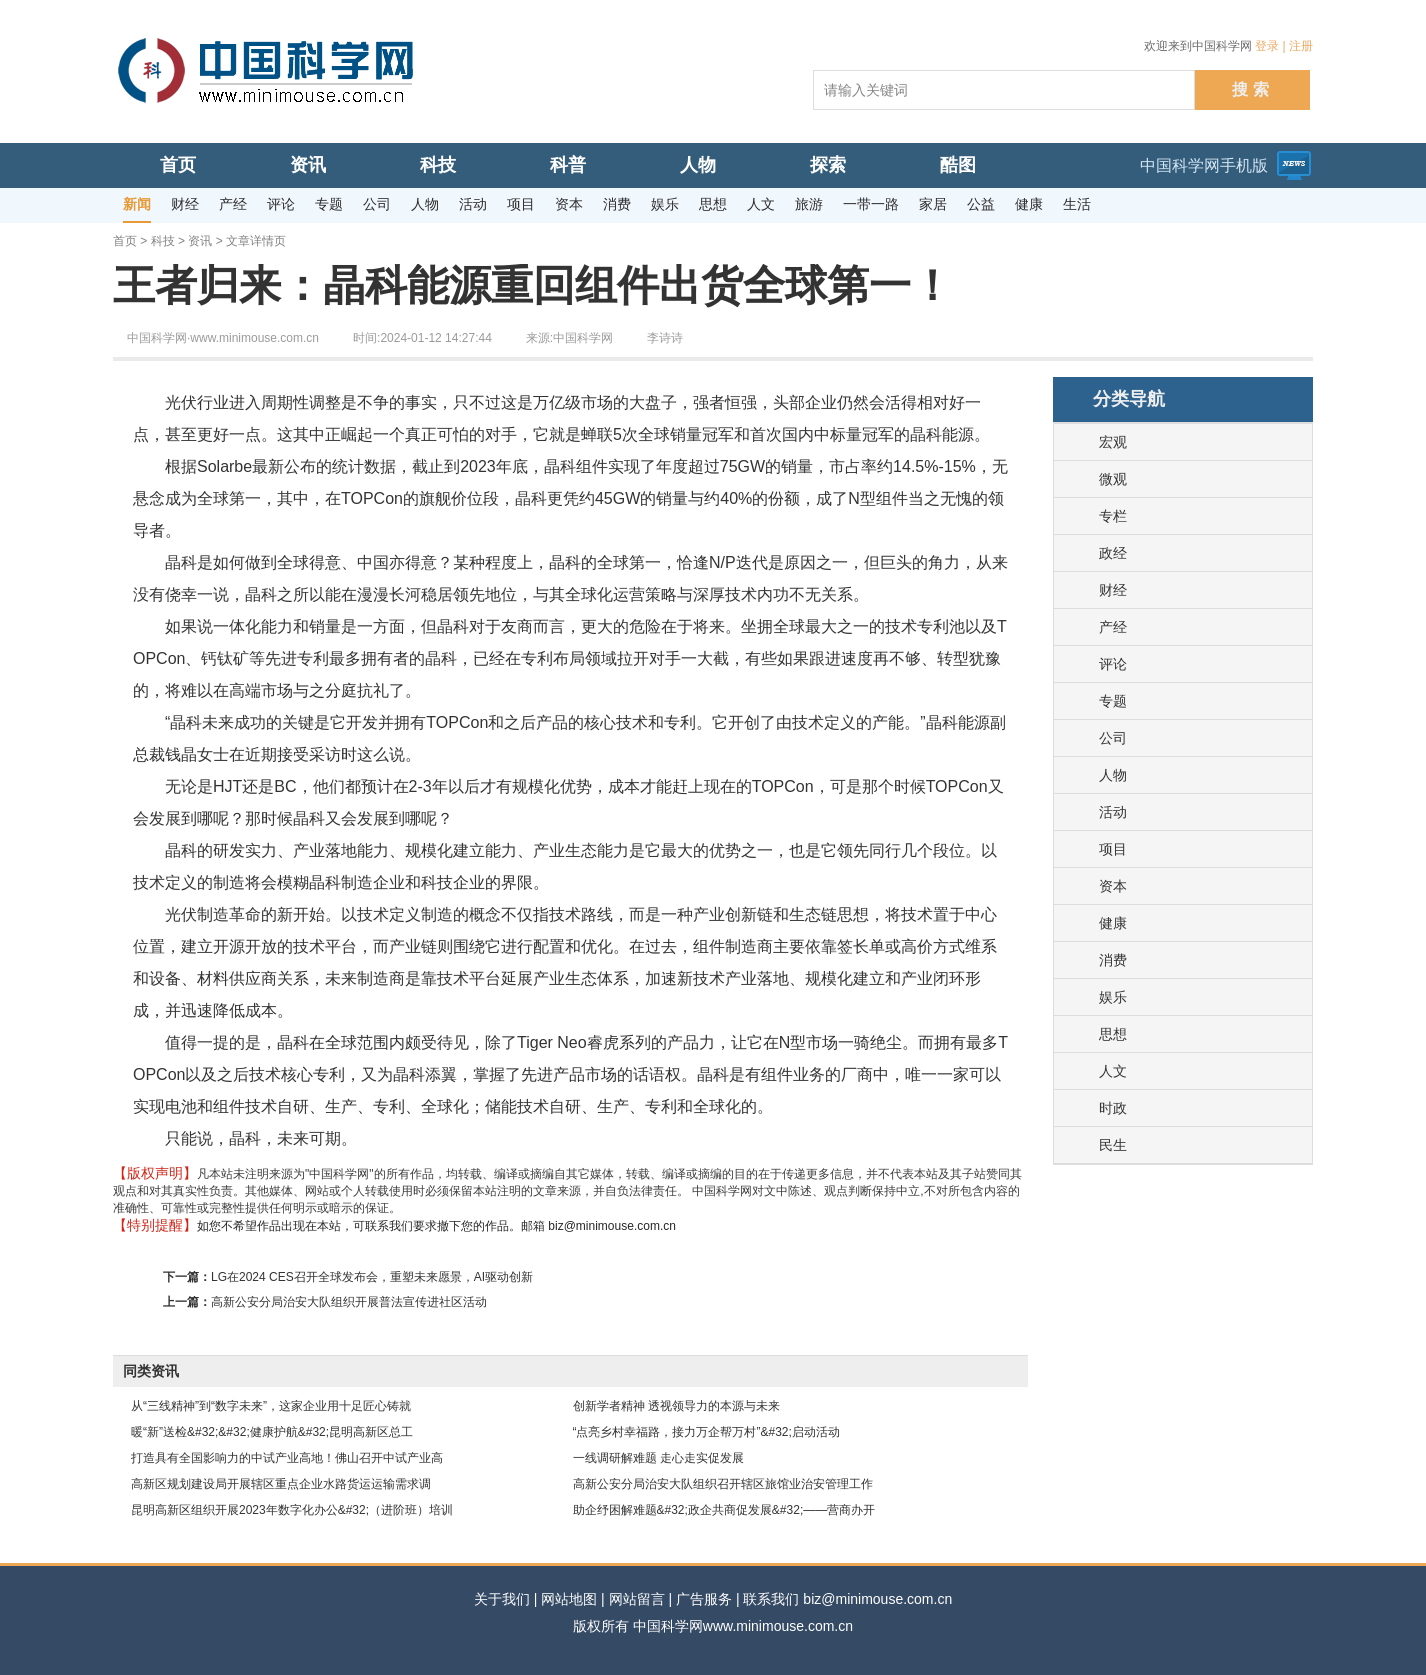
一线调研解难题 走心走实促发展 (658, 1458)
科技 (163, 241)
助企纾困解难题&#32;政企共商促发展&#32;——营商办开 (724, 1510)
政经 (1113, 553)
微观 (1113, 479)
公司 (1113, 738)
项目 (1113, 849)
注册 (1301, 46)
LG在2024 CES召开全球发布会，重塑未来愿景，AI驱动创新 (372, 1277)
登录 (1267, 46)
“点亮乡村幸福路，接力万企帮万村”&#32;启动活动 (706, 1432)
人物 (1113, 775)
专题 (1113, 701)
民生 (1113, 1145)
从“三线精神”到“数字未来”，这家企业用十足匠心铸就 (271, 1406)
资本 (1113, 886)
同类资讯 (151, 1371)
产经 (1113, 627)
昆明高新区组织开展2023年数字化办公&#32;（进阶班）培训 (292, 1510)
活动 (1113, 812)
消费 (1113, 960)
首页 (125, 241)
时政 (1113, 1108)
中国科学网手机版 (1204, 165)
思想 (1113, 1034)
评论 (1113, 664)
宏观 (1113, 442)
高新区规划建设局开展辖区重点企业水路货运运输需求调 (281, 1484)
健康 (1113, 923)
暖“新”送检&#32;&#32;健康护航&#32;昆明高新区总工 (272, 1432)
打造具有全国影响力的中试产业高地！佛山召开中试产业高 (287, 1458)
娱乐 (1113, 997)
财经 (1113, 590)
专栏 (1113, 516)
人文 (1113, 1071)
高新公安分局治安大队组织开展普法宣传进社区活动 (349, 1302)
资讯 (200, 241)
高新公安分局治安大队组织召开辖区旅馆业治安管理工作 (723, 1484)
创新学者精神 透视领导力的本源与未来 (676, 1406)
